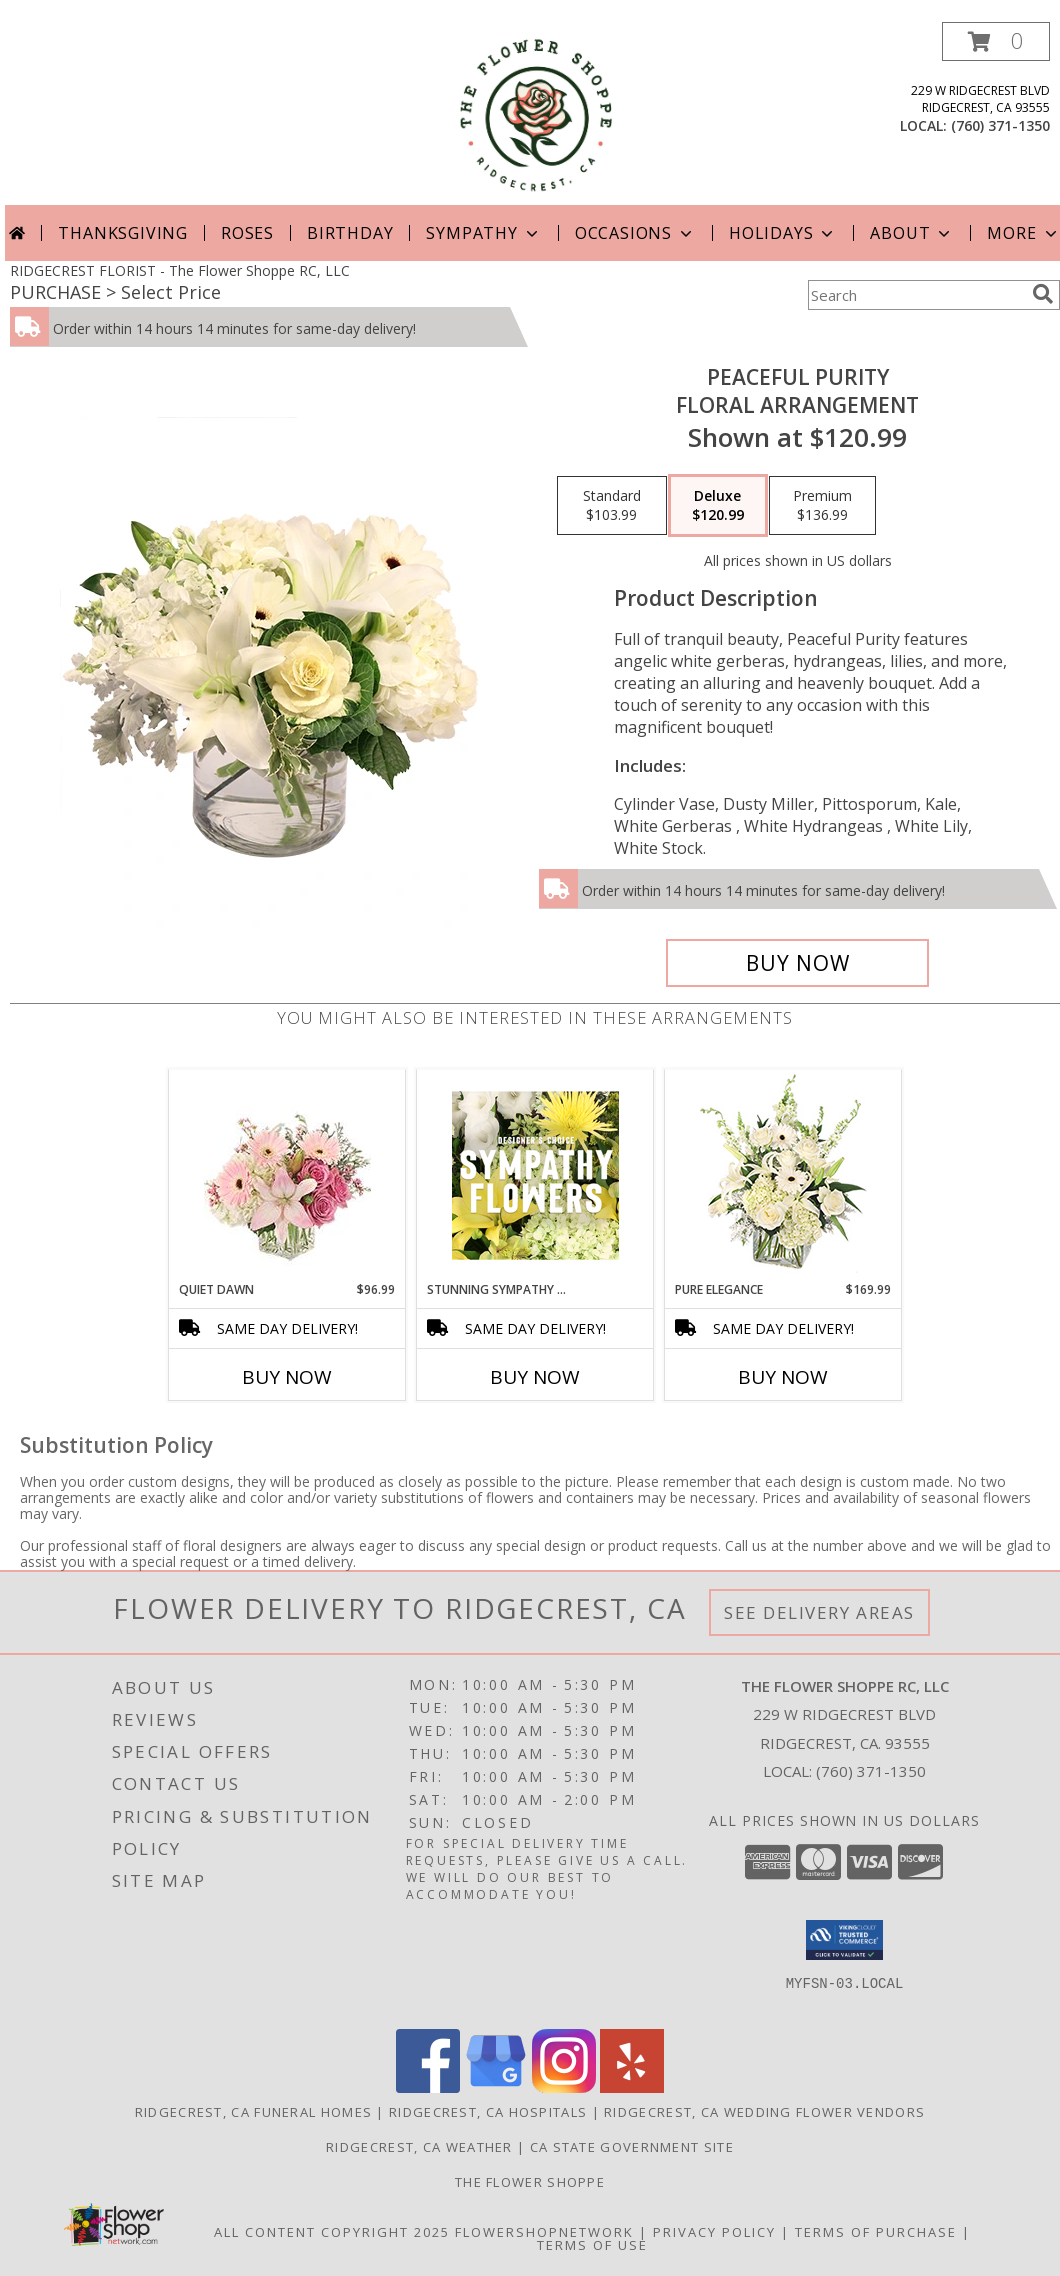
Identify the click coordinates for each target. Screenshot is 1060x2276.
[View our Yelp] (632, 2087)
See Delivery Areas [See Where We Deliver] (819, 1612)
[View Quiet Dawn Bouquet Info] (287, 1175)
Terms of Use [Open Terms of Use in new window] (592, 2245)
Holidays (783, 233)
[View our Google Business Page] (496, 2087)
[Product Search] (916, 295)
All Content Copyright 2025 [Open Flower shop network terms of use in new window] (332, 2232)
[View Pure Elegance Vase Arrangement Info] (783, 1175)
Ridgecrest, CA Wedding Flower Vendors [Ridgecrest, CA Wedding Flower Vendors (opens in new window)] (764, 2112)
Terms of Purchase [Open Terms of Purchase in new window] (876, 2232)
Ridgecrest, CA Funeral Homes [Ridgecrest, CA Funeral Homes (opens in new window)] (253, 2112)
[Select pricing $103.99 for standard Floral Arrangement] (612, 506)
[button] (996, 41)
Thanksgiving (123, 233)
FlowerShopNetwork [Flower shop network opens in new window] (544, 2232)
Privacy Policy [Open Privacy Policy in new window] (714, 2232)
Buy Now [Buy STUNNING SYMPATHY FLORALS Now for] (535, 1377)
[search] (1043, 294)
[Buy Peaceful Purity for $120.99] (797, 963)
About (912, 233)
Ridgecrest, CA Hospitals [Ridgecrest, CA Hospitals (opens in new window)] (488, 2112)
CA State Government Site (632, 2147)
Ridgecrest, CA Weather (419, 2147)
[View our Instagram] (564, 2087)
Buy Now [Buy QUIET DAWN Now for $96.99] (287, 1377)
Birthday (350, 233)
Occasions (635, 233)
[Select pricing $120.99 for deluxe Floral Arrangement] (718, 506)
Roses (247, 233)
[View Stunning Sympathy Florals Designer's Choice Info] (535, 1175)
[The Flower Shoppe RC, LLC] (535, 113)
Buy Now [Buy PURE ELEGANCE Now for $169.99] (783, 1377)
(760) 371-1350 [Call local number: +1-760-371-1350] (1000, 125)
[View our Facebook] (428, 2087)
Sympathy (483, 233)
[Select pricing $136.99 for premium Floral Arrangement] (822, 506)
